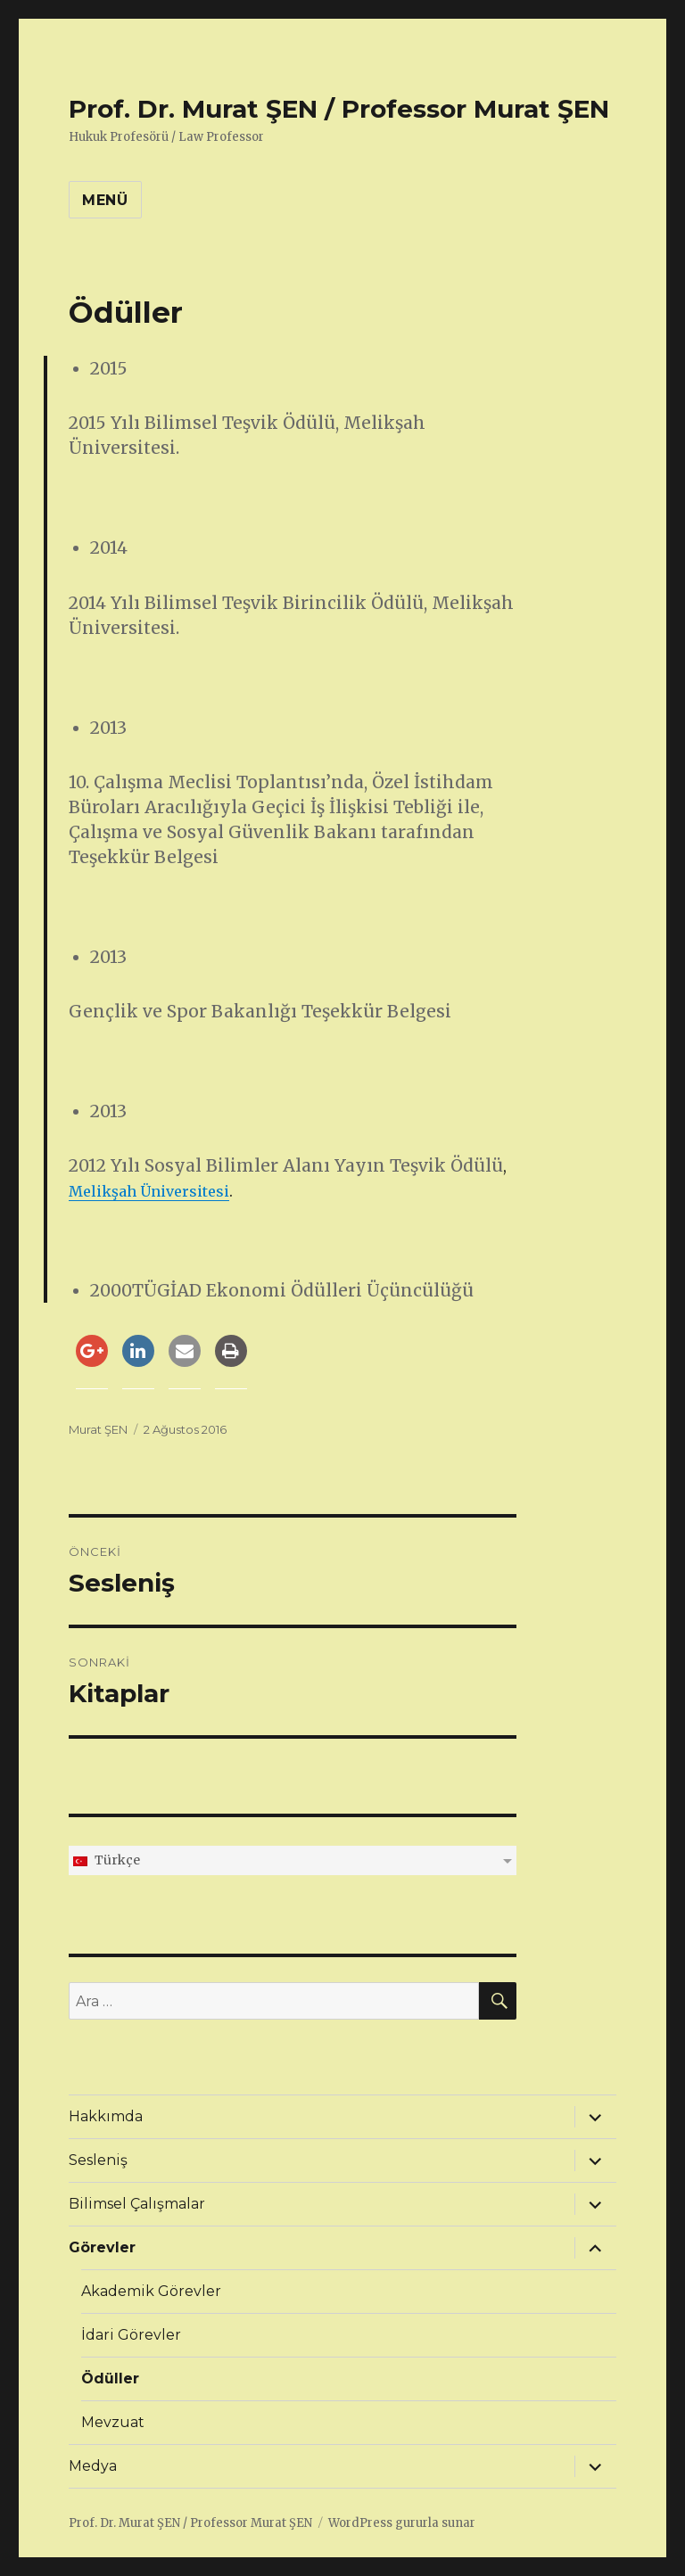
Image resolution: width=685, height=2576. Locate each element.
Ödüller (110, 2378)
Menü (105, 200)
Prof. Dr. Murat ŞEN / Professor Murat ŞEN (339, 109)
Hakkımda (106, 2116)
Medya (93, 2465)
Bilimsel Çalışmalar (137, 2203)
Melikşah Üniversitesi (149, 1191)
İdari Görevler (131, 2334)
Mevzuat (112, 2422)
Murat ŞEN (98, 1429)
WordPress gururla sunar (401, 2523)
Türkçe (105, 1860)
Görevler (102, 2247)
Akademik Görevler (151, 2291)
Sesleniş (98, 2160)
